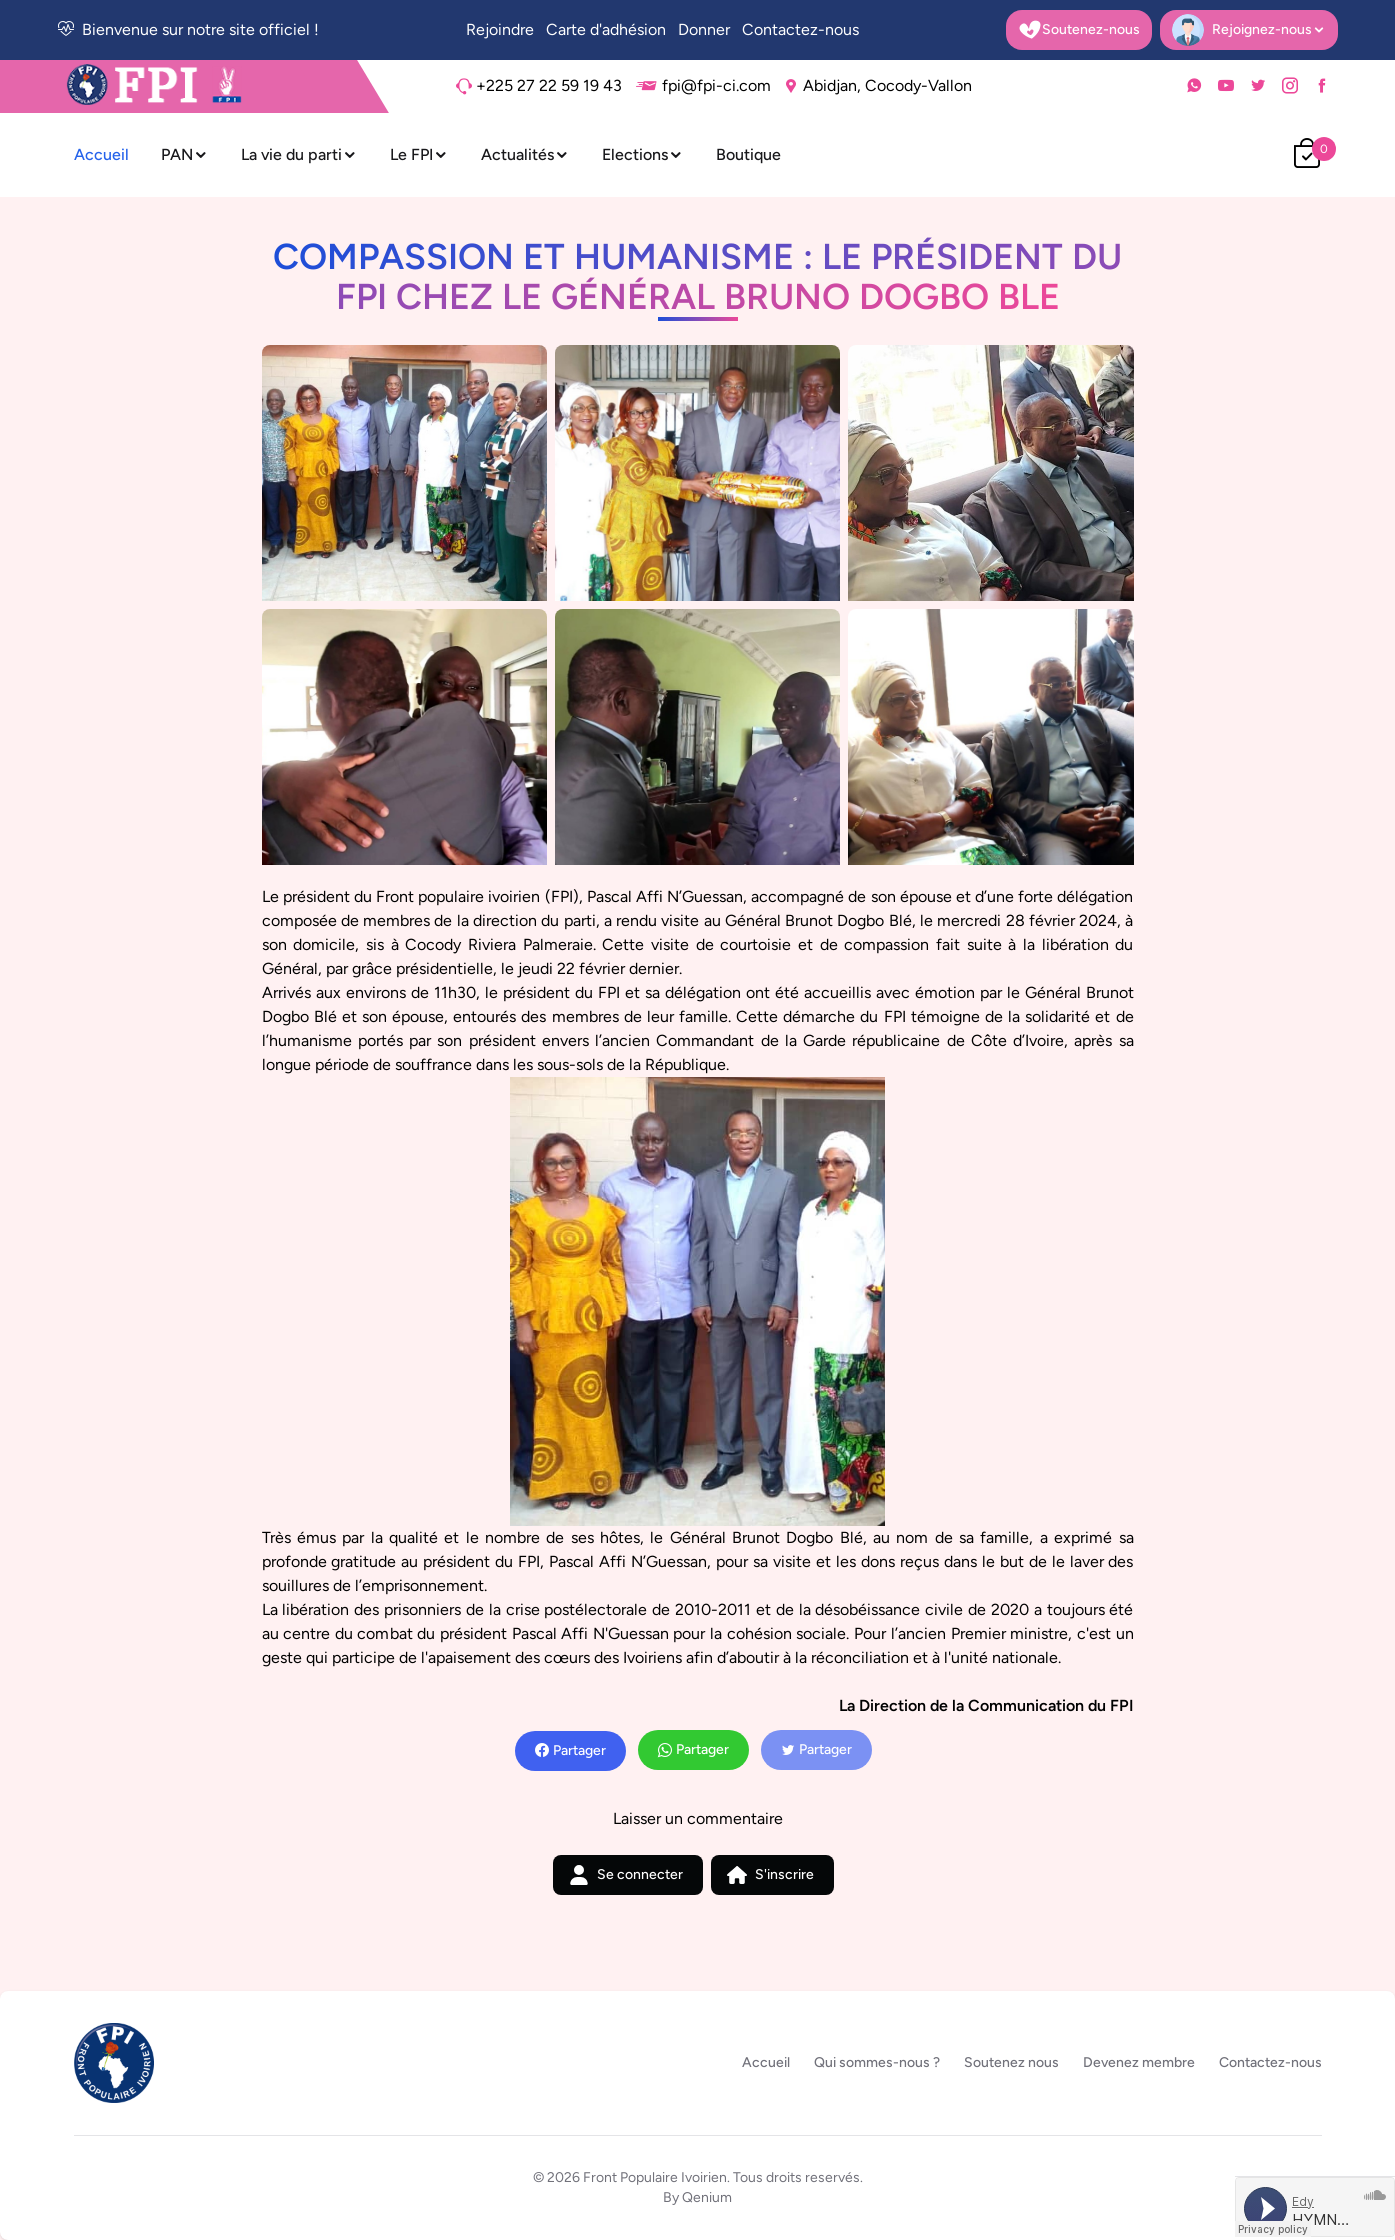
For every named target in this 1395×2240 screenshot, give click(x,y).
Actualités (525, 154)
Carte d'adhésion (606, 29)
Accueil (101, 154)
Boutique (748, 154)
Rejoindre (500, 29)
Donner (704, 29)
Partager (570, 1751)
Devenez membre (1139, 2062)
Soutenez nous (1011, 2062)
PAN (185, 154)
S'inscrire (770, 1875)
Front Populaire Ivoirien (655, 2177)
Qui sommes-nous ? (877, 2062)
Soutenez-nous (1079, 30)
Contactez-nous (800, 29)
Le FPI (419, 154)
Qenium (707, 2197)
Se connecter (626, 1875)
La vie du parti (299, 154)
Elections (643, 154)
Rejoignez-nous (1248, 31)
